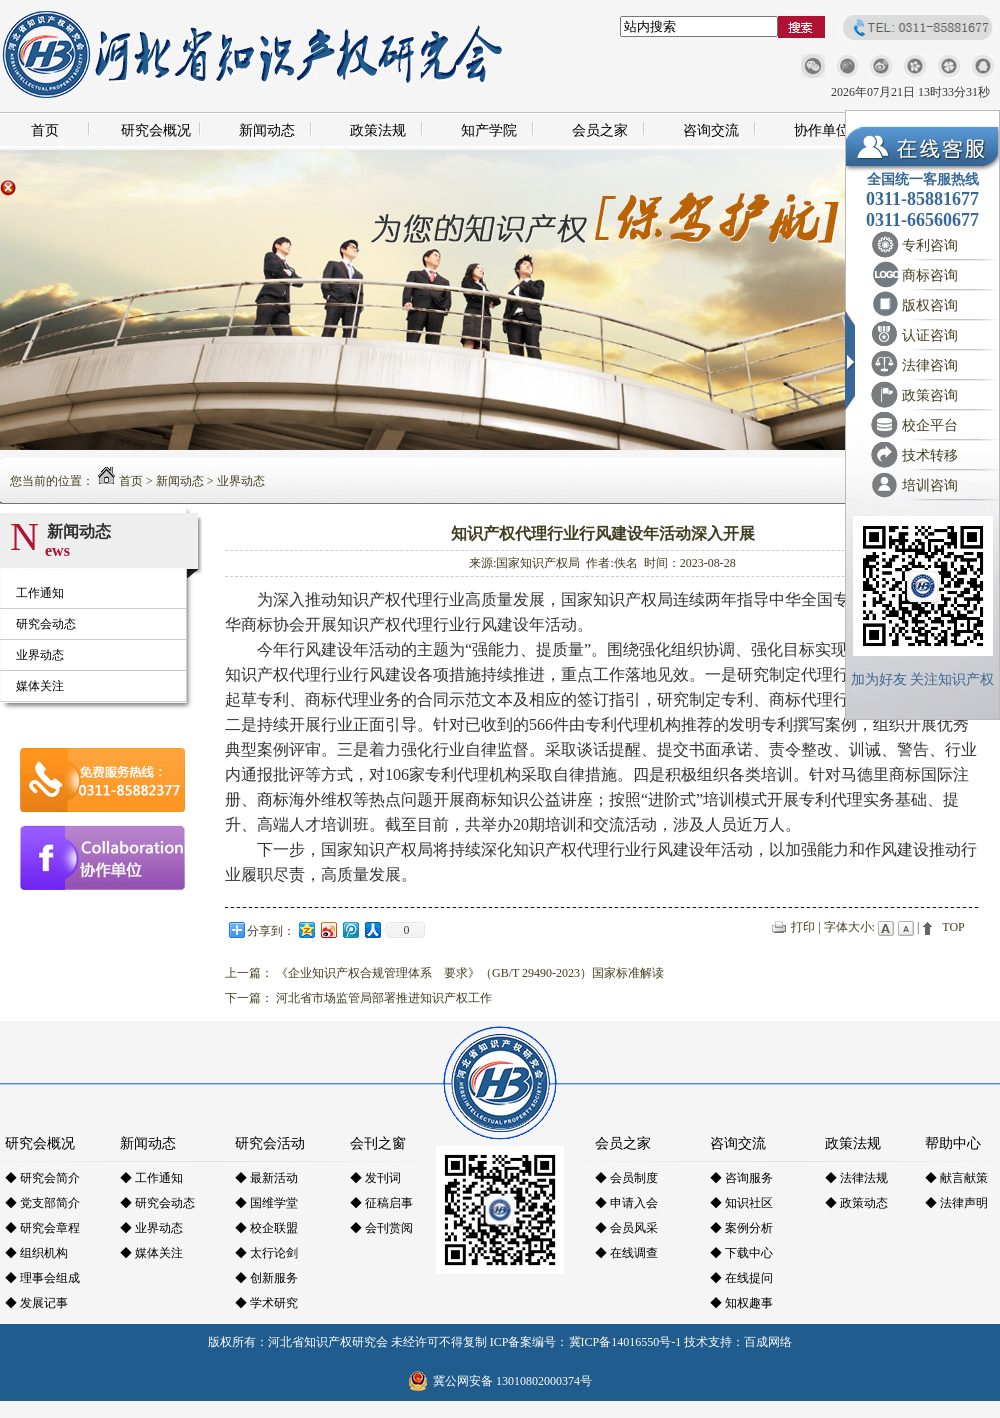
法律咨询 (930, 365)
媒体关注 (40, 686)
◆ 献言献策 (956, 1178)
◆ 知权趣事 (741, 1303)
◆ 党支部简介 (42, 1203)
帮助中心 (953, 1143)
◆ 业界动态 (151, 1228)
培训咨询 (930, 485)
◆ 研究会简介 (42, 1178)
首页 (45, 130)
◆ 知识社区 (741, 1203)
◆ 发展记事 (36, 1303)
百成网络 (768, 1342)
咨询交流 (711, 130)
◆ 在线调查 (626, 1253)
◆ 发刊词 (375, 1178)
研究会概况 (156, 130)
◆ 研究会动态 (157, 1203)
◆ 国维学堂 (266, 1203)
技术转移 (930, 455)
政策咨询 (930, 395)
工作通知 (40, 593)
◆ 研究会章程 (42, 1228)
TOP (953, 927)
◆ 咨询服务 (741, 1178)
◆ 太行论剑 (266, 1253)
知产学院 (489, 130)
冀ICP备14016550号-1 (625, 1342)
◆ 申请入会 (626, 1203)
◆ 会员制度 (626, 1178)
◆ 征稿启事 (381, 1203)
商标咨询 (930, 275)
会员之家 (600, 130)
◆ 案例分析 (741, 1228)
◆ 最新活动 (266, 1178)
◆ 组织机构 (36, 1253)
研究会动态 (46, 624)
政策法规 (378, 130)
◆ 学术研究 (266, 1303)
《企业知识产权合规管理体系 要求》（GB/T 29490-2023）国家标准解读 (470, 973)
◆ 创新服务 (266, 1278)
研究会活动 (270, 1143)
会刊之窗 (378, 1143)
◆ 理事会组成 (42, 1278)
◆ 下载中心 (741, 1253)
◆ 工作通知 (151, 1178)
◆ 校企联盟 (266, 1228)
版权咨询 (930, 305)
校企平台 (930, 425)
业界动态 (241, 481)
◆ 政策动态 (856, 1203)
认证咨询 (930, 335)
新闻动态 (267, 130)
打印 (803, 927)
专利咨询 (930, 245)
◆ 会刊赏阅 (381, 1228)
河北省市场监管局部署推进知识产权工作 (384, 998)
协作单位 (822, 130)
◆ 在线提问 (741, 1278)
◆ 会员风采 (626, 1228)
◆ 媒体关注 (151, 1253)
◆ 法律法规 (856, 1178)
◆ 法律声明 (956, 1203)
